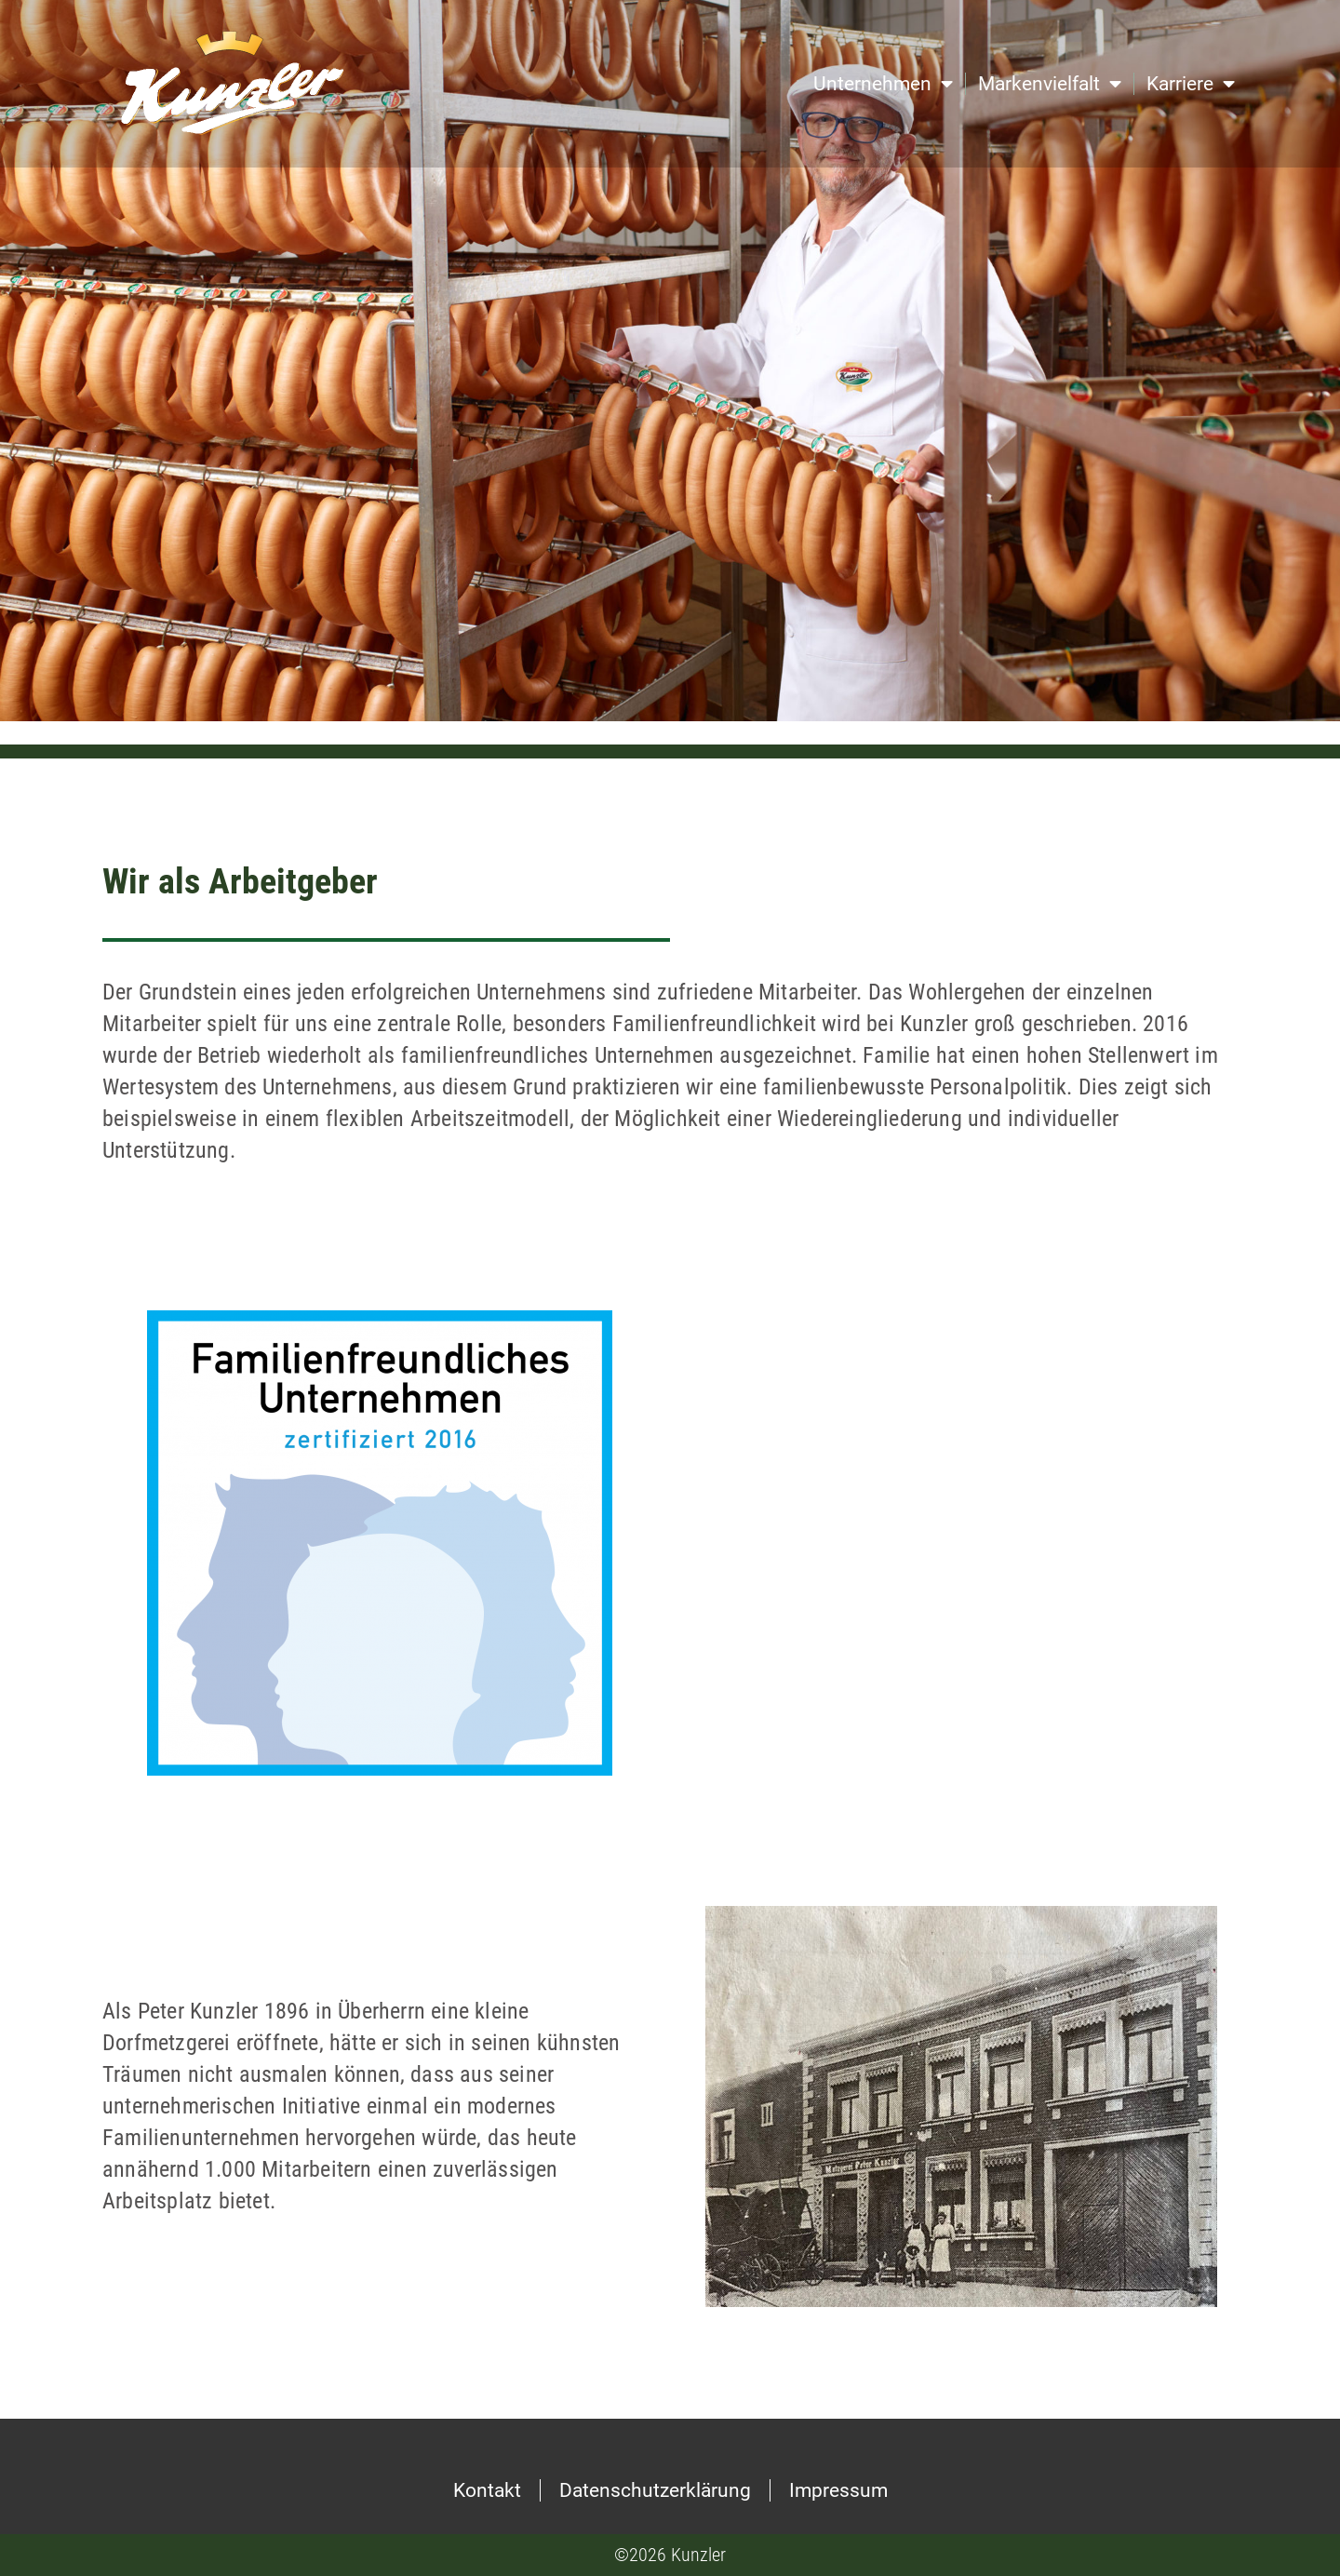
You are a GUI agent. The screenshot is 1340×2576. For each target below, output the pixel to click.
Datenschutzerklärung (655, 2490)
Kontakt (487, 2490)
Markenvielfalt (1049, 84)
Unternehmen (883, 84)
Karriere (1190, 84)
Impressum (838, 2490)
